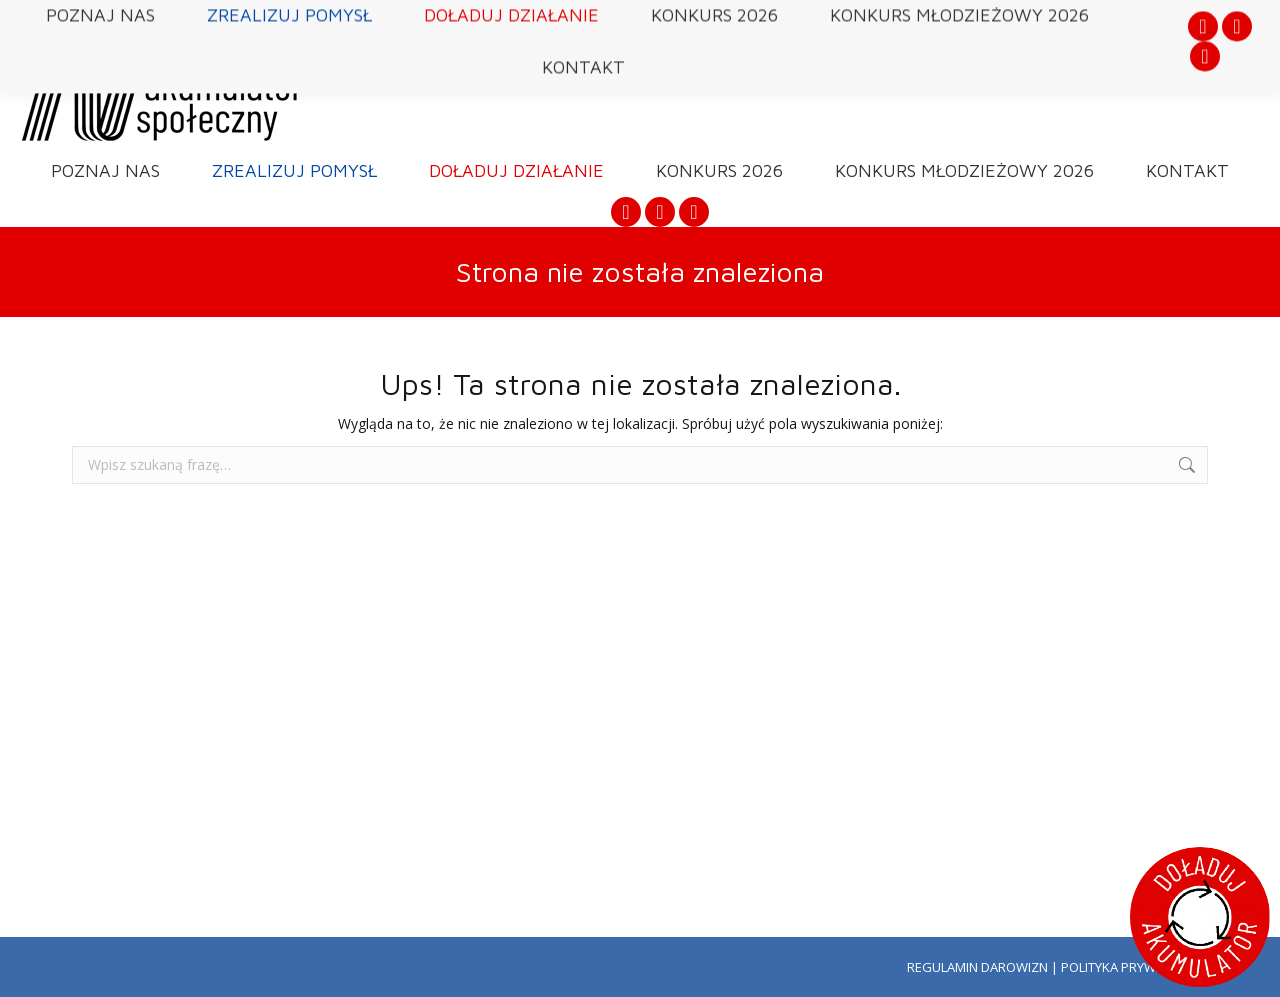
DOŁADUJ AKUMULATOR (1088, 56)
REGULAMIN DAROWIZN (977, 967)
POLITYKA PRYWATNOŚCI (1134, 967)
